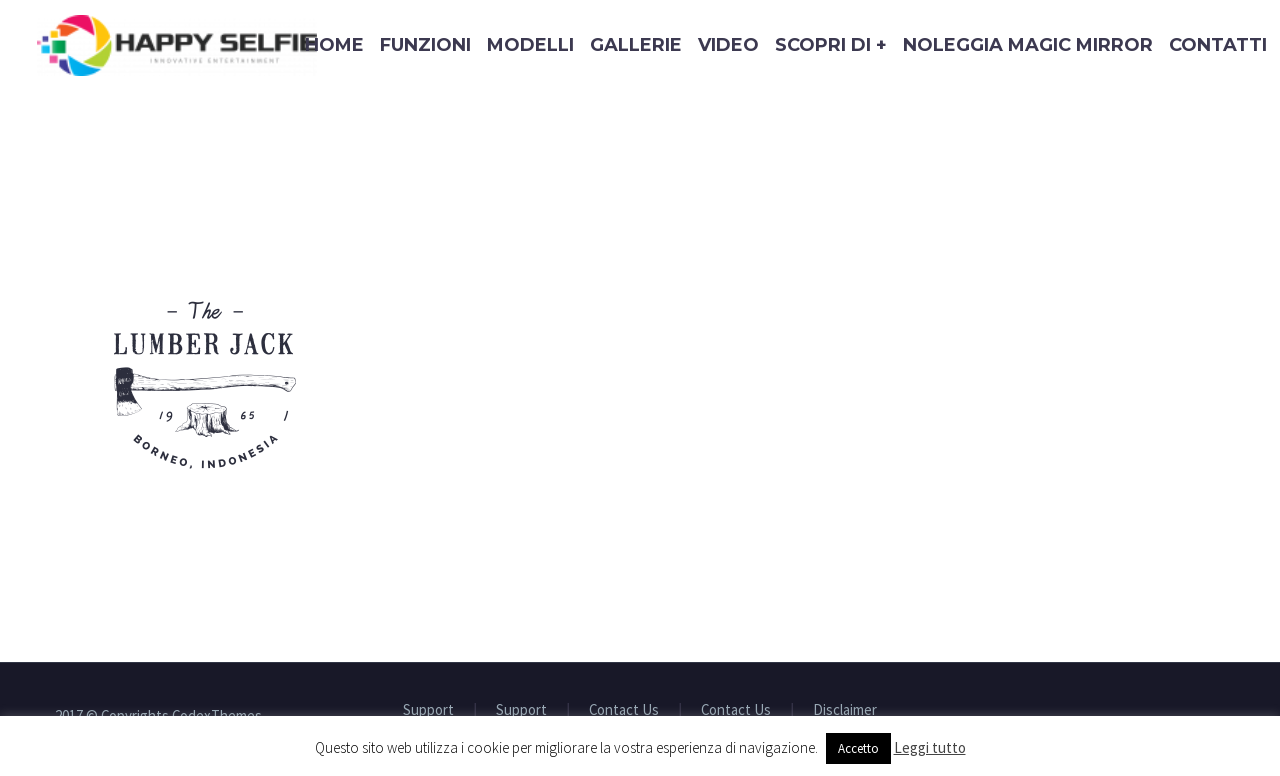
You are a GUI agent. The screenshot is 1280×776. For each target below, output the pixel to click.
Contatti (1218, 45)
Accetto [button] (858, 748)
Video (728, 45)
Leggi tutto (930, 747)
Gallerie (636, 45)
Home (334, 45)
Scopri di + (831, 45)
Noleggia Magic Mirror (1028, 45)
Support (428, 710)
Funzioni (425, 45)
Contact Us (624, 710)
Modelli (530, 45)
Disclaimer (845, 710)
